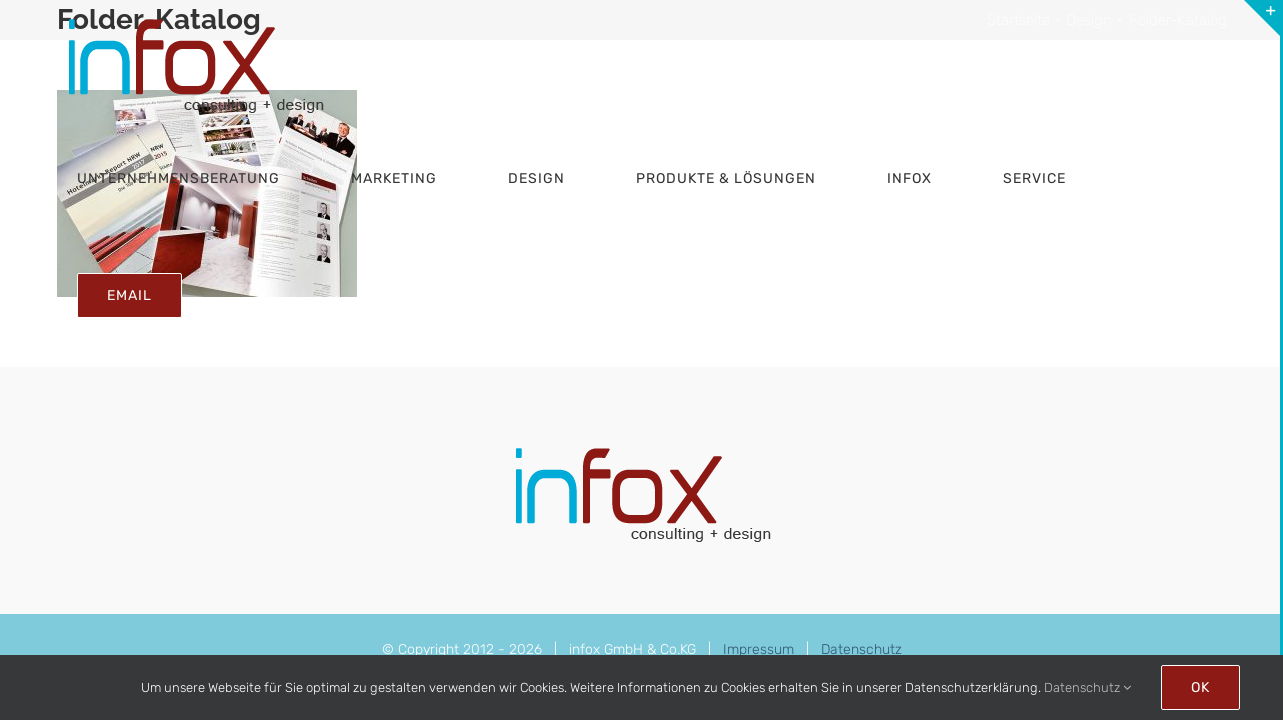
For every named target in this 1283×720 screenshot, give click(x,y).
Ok (1200, 687)
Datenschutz (861, 649)
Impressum (758, 649)
